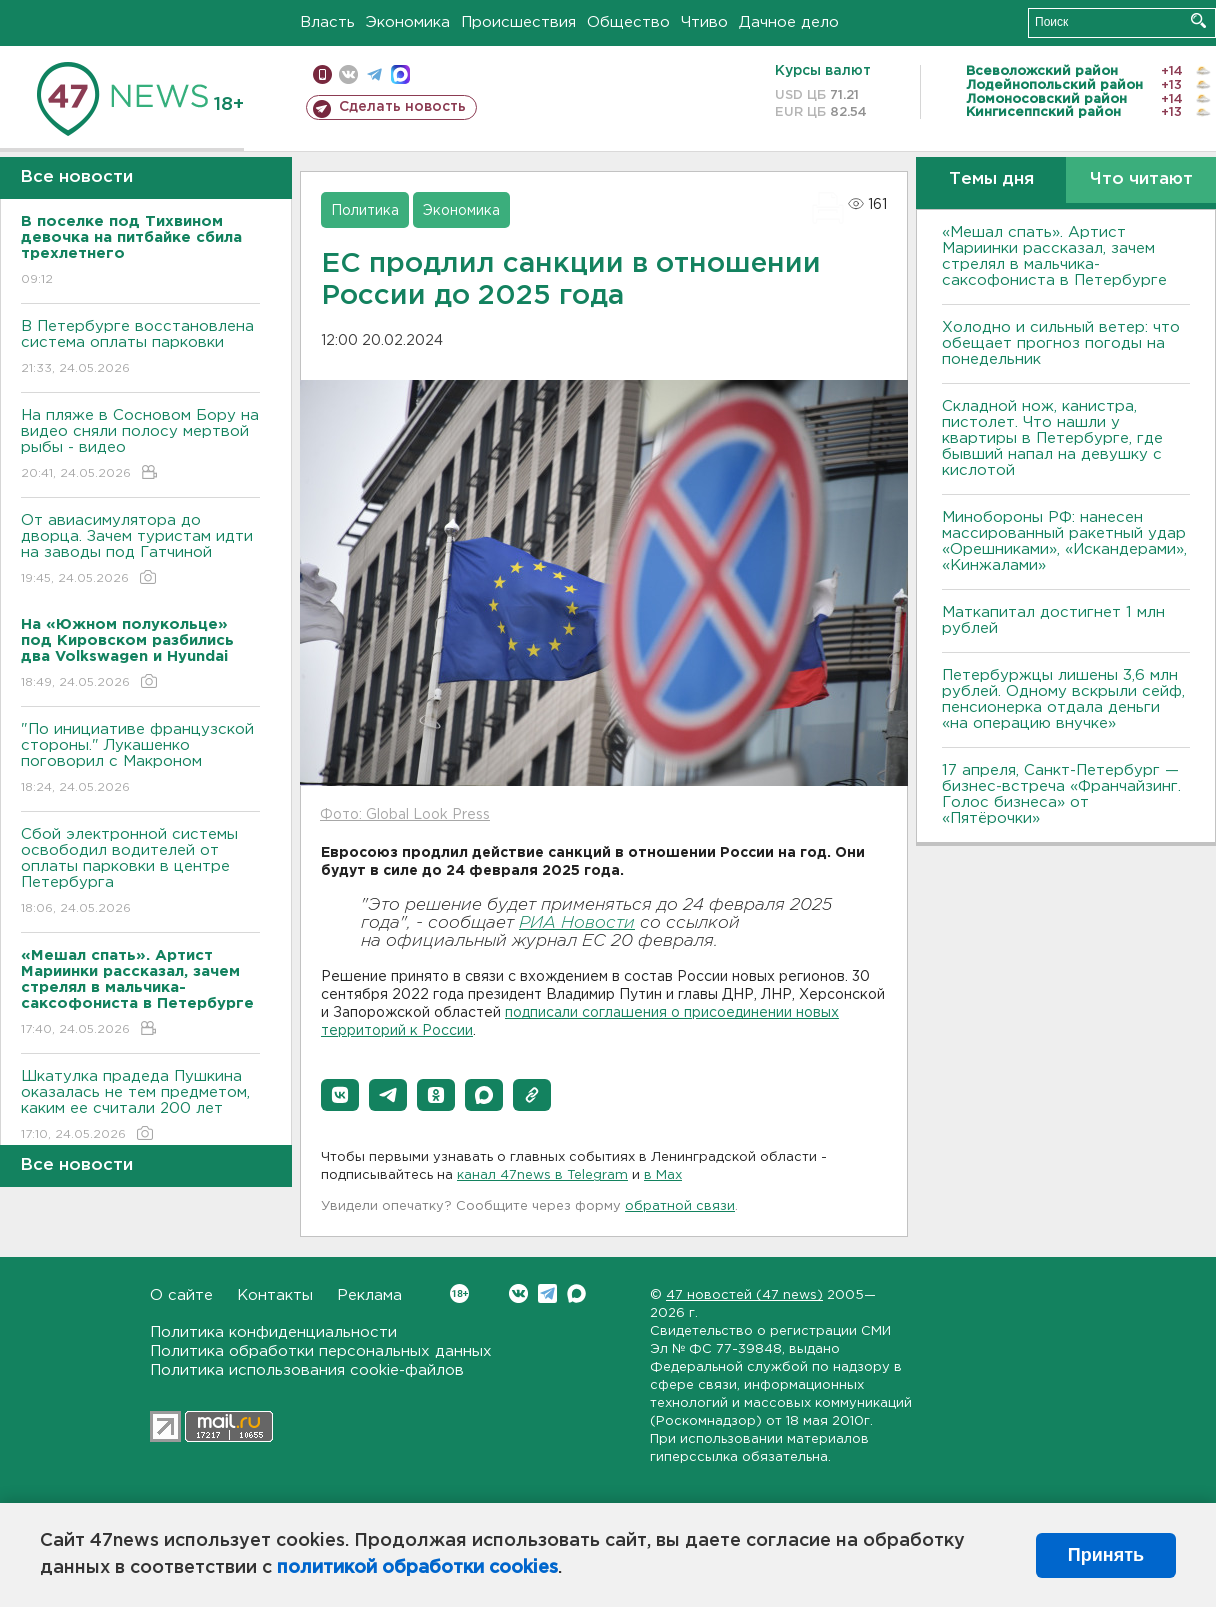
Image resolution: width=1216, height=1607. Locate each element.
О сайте (181, 1295)
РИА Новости (577, 923)
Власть (327, 22)
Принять (1106, 1555)
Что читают (1141, 179)
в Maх (663, 1175)
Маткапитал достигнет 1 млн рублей (1053, 620)
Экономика (408, 22)
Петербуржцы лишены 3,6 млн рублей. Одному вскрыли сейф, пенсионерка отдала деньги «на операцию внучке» (1063, 699)
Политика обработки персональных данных (321, 1351)
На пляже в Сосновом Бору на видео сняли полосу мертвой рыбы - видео (140, 445)
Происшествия (518, 22)
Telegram (547, 1293)
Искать (1198, 20)
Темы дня (991, 179)
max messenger (400, 74)
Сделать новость (402, 107)
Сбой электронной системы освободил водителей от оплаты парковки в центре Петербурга (140, 872)
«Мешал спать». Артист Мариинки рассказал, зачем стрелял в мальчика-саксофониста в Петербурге (1054, 256)
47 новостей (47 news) (744, 1295)
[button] (340, 1095)
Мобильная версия (322, 74)
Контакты (275, 1295)
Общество (628, 22)
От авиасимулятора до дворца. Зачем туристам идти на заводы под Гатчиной (140, 550)
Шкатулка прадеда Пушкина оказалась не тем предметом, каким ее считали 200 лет (140, 1106)
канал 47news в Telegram (542, 1175)
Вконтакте (459, 1293)
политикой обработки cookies (417, 1568)
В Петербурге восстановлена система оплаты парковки (140, 348)
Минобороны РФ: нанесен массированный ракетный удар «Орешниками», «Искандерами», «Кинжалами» (1064, 541)
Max (576, 1293)
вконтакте (348, 74)
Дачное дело (789, 22)
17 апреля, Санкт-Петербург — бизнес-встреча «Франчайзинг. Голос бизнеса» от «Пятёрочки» (1061, 794)
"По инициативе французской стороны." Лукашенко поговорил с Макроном (140, 759)
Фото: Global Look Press (405, 815)
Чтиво (704, 22)
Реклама (369, 1295)
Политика (365, 211)
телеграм (374, 74)
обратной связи (680, 1206)
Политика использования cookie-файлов (307, 1370)
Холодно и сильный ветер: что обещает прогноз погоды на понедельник (1061, 343)
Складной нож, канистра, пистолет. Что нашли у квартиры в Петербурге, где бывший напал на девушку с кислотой (1052, 438)
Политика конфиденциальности (273, 1332)
